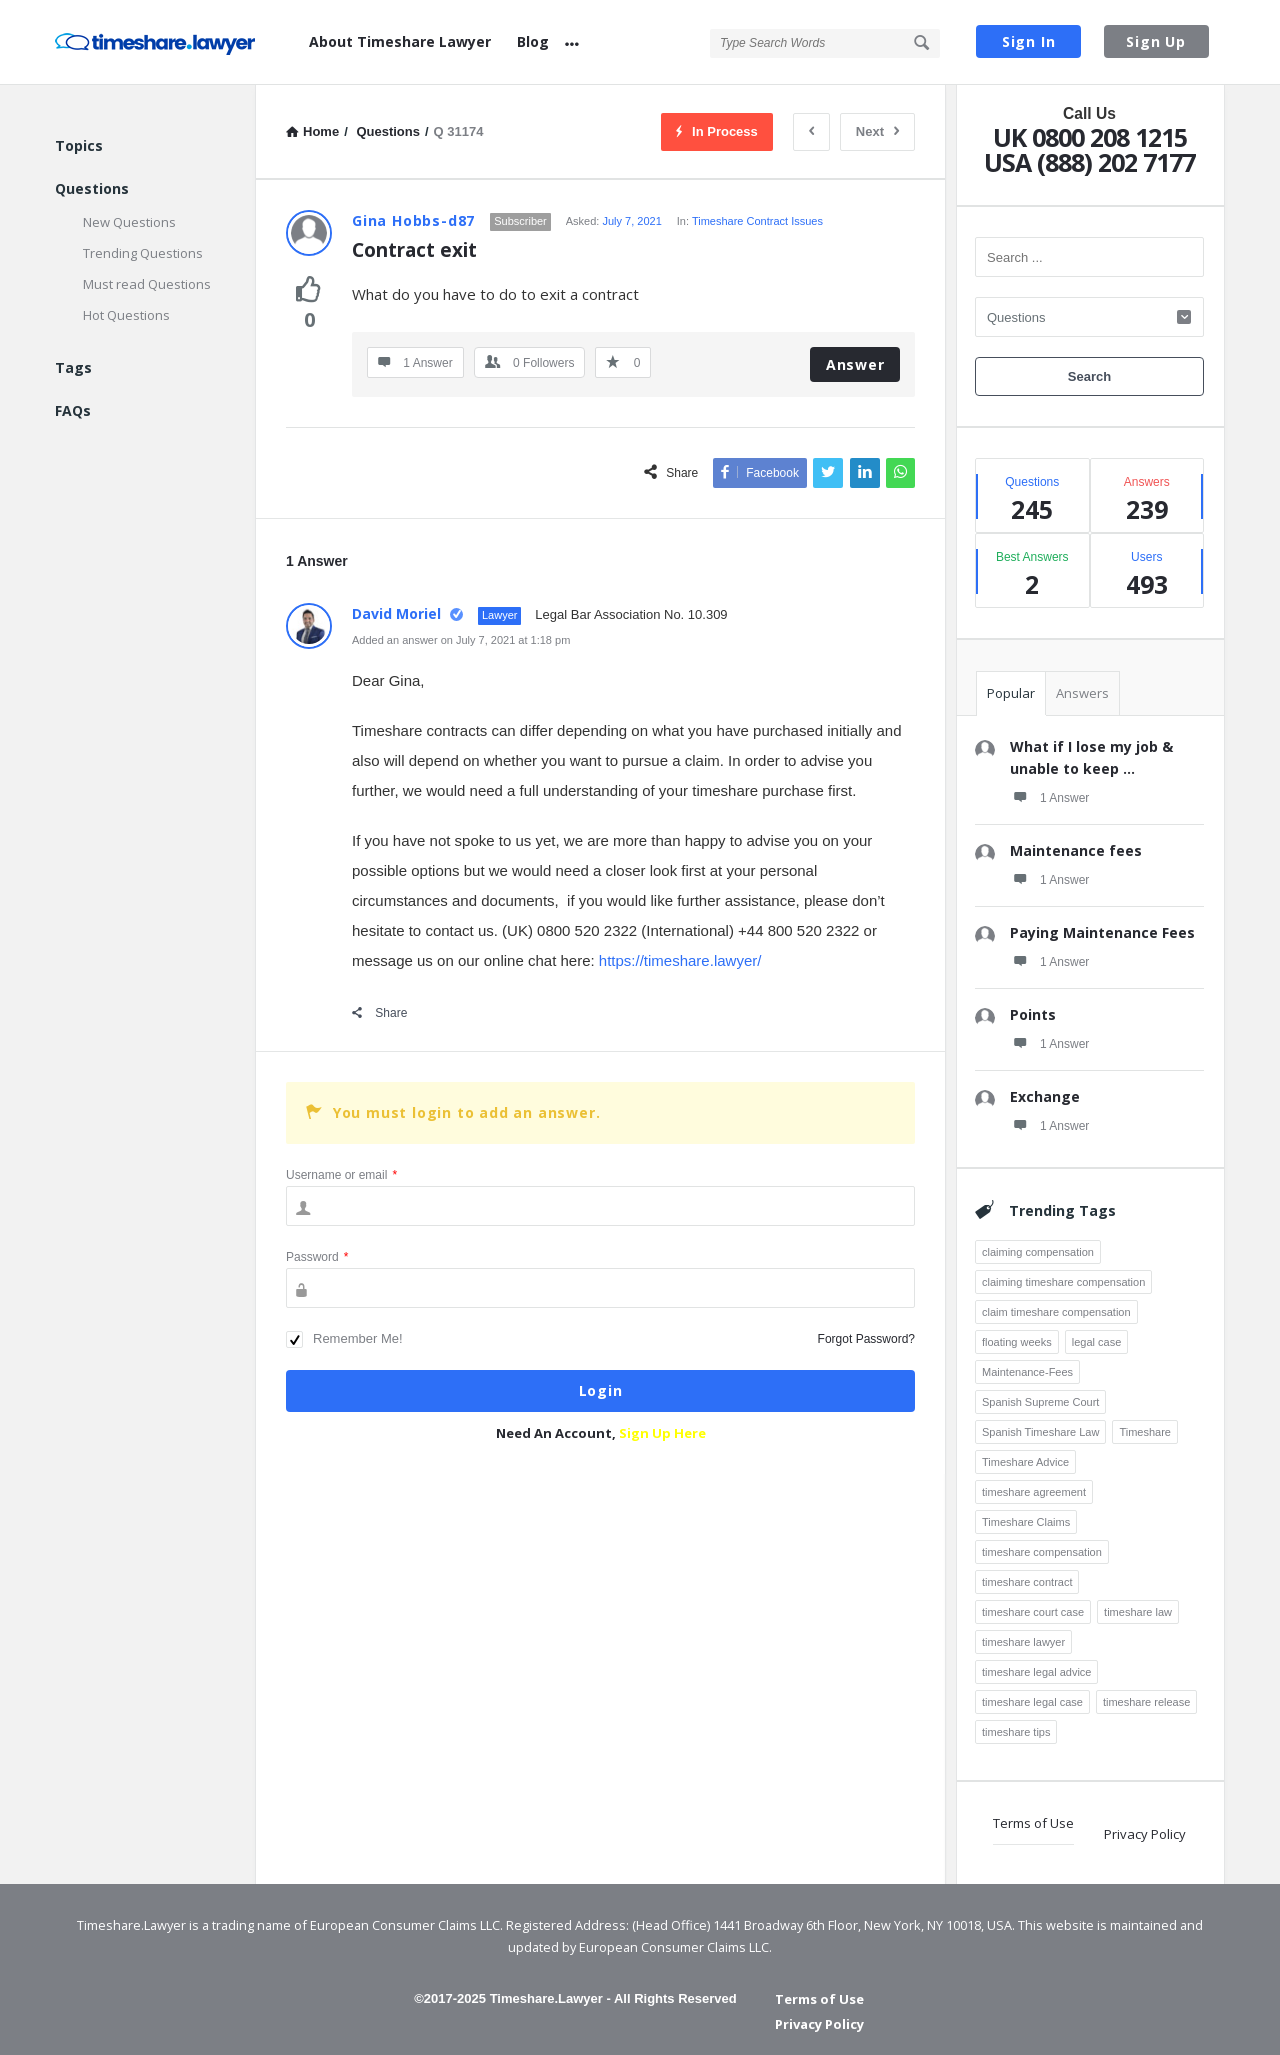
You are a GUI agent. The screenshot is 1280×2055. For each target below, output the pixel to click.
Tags (73, 367)
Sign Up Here (662, 1433)
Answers (1082, 693)
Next (877, 131)
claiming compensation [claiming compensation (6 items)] (1038, 1252)
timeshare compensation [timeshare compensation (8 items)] (1042, 1552)
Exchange (1045, 1096)
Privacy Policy (1145, 1834)
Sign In (1029, 41)
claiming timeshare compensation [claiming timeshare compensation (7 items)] (1063, 1282)
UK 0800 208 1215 (1090, 137)
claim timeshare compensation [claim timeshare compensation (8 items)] (1056, 1312)
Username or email (341, 1175)
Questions (92, 188)
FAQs (73, 410)
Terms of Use (1033, 1823)
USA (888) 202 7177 (1089, 162)
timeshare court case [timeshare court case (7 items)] (1033, 1612)
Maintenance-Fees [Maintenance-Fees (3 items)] (1027, 1372)
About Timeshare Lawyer (400, 41)
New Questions (129, 222)
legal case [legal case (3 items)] (1097, 1342)
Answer (855, 364)
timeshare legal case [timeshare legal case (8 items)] (1032, 1702)
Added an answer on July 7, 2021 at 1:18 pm (461, 640)
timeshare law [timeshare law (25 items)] (1138, 1612)
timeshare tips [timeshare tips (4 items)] (1016, 1732)
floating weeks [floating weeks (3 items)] (1017, 1342)
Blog (533, 41)
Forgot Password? (866, 1339)
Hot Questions (126, 315)
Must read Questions (147, 284)
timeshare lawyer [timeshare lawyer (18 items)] (1023, 1642)
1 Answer (1049, 797)
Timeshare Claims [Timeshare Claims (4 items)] (1026, 1522)
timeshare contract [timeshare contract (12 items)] (1027, 1582)
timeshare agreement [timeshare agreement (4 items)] (1034, 1492)
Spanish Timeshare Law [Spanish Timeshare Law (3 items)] (1040, 1432)
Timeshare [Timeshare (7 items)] (1145, 1432)
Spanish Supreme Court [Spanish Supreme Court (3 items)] (1040, 1402)
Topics (79, 145)
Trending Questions (143, 253)
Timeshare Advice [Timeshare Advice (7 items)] (1025, 1462)
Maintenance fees (1076, 850)
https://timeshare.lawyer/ (680, 960)
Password (317, 1257)
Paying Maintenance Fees (1102, 932)
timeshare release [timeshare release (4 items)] (1146, 1702)
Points (1033, 1014)
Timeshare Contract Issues (757, 221)
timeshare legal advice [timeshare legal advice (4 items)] (1036, 1672)
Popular (1011, 693)
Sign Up (1156, 41)
